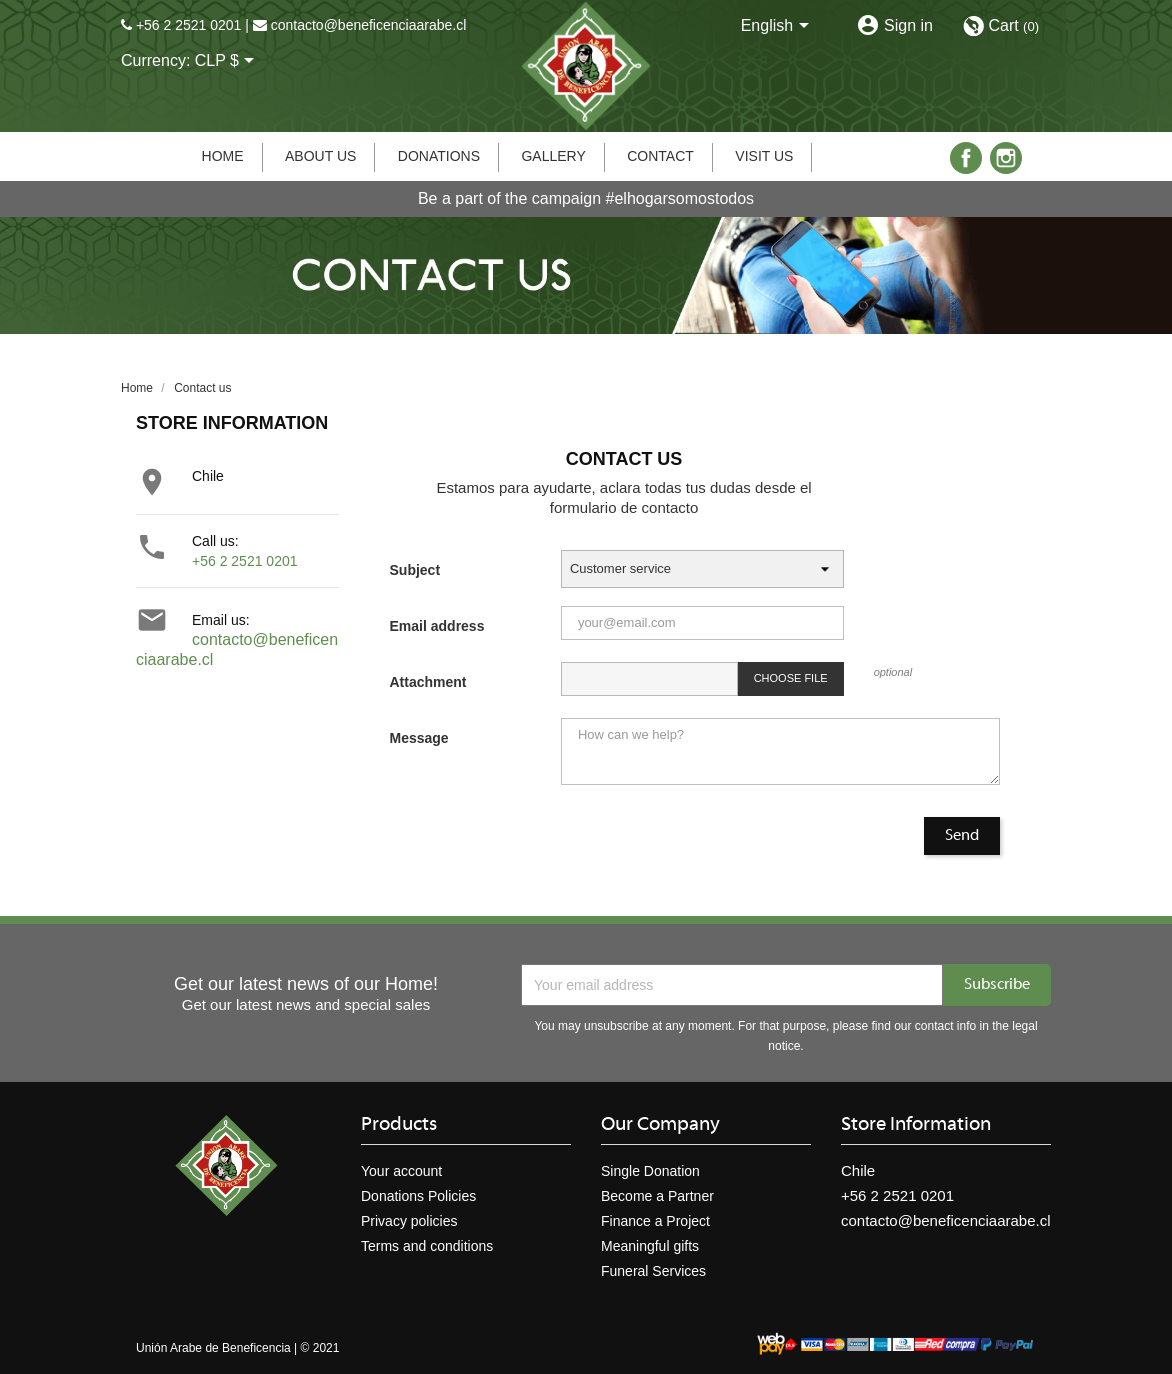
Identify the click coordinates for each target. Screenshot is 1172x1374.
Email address (437, 626)
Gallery (553, 156)
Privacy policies (409, 1221)
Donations (439, 156)
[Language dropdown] (778, 27)
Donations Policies (418, 1196)
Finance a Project (655, 1221)
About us (320, 156)
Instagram (1006, 158)
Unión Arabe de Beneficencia (213, 1348)
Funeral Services (653, 1271)
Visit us (764, 156)
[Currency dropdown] (228, 62)
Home (223, 156)
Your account (401, 1171)
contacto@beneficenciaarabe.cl (369, 25)
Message (419, 738)
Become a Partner (657, 1196)
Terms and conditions (427, 1246)
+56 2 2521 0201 (189, 25)
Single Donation (650, 1171)
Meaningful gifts (650, 1246)
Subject (415, 570)
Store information (916, 1125)
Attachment (428, 682)
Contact (660, 156)
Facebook (966, 158)
